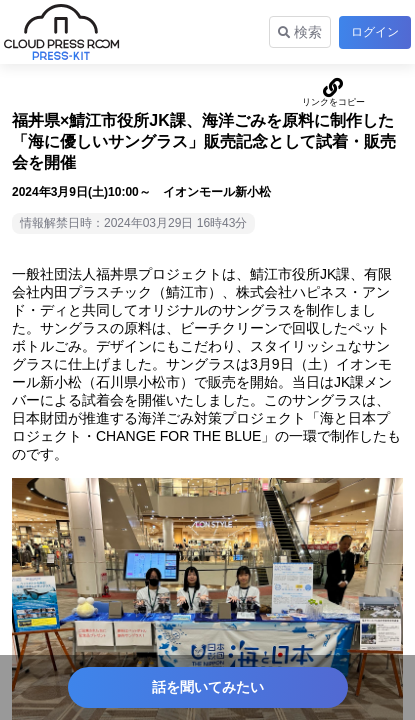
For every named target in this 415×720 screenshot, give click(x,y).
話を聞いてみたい (208, 687)
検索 (300, 32)
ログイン (375, 32)
